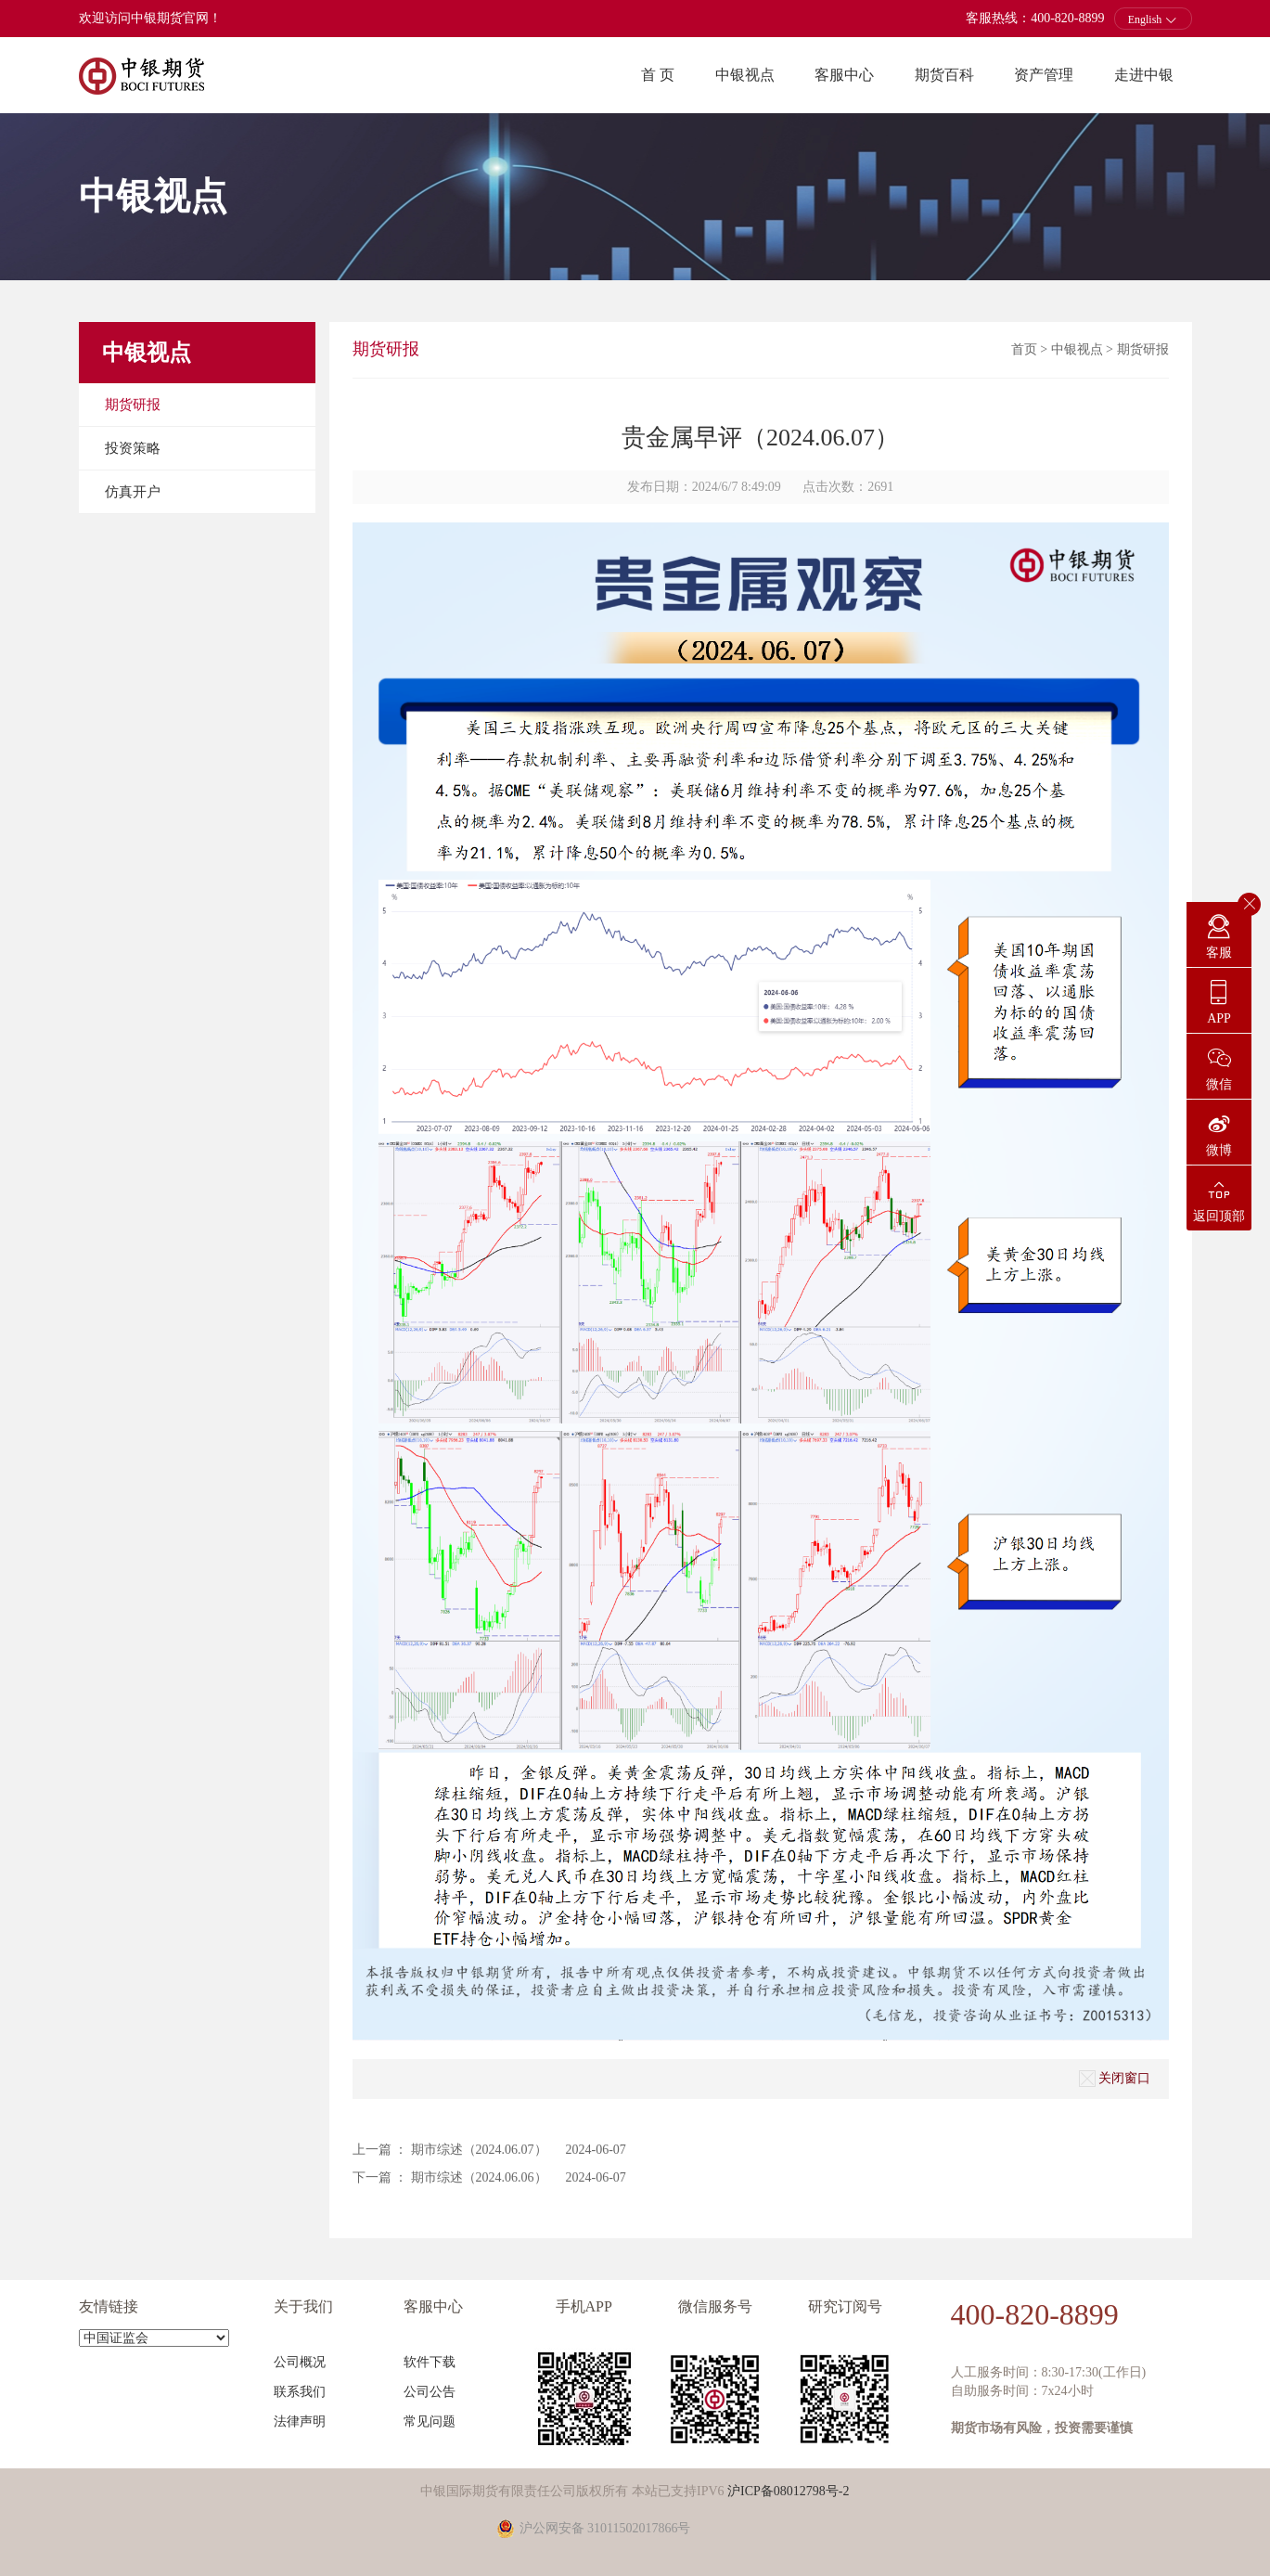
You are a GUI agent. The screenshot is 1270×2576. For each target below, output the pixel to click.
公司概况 (300, 2362)
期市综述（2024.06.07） (479, 2150)
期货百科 (944, 75)
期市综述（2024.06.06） (479, 2177)
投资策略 (132, 448)
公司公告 (429, 2392)
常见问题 (429, 2421)
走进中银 (1144, 75)
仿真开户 (132, 491)
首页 (1024, 349)
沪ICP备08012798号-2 (788, 2491)
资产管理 (1043, 75)
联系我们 (300, 2392)
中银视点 (745, 75)
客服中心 (844, 75)
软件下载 (429, 2362)
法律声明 (300, 2421)
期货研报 (132, 404)
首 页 (657, 75)
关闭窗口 (1114, 2078)
